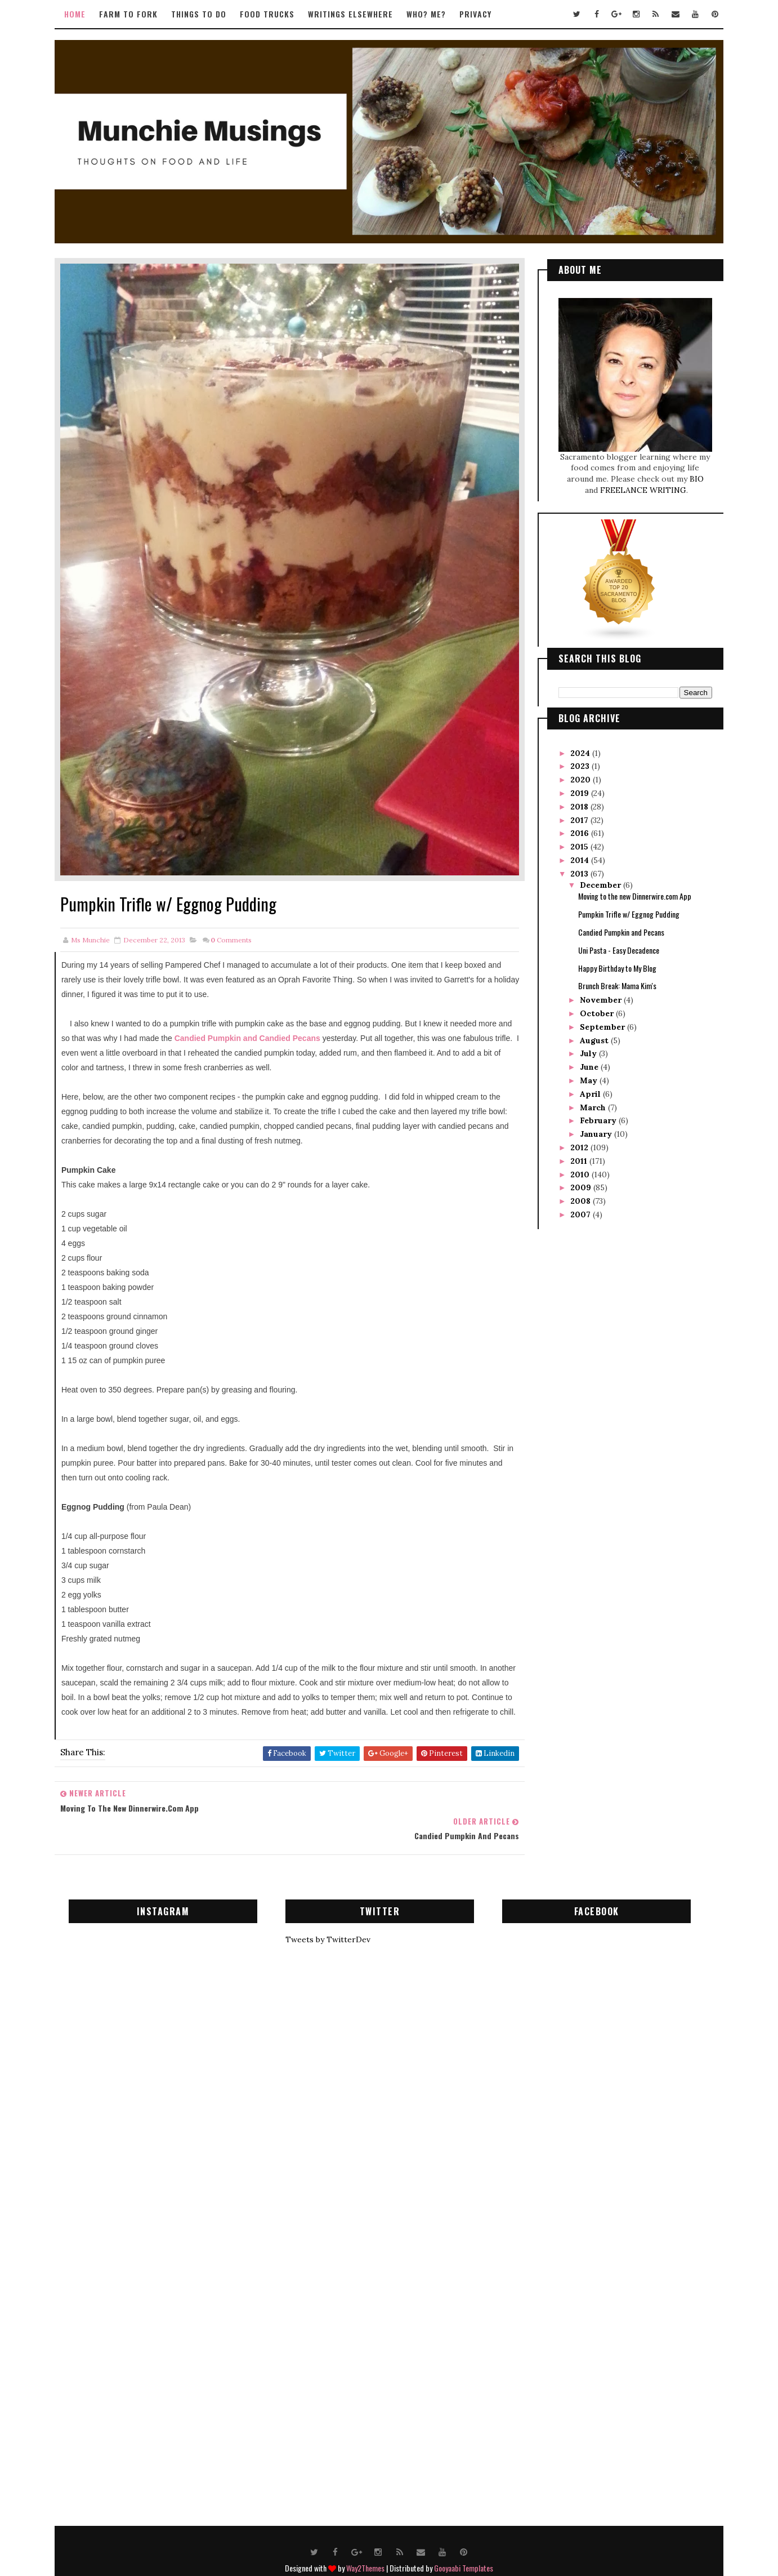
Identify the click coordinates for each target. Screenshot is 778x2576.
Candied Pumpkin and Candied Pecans (288, 1001)
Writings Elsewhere (355, 14)
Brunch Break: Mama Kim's (612, 981)
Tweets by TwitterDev (332, 1890)
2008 (577, 1197)
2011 (575, 1157)
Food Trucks (272, 14)
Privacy (480, 14)
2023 (576, 762)
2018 (576, 803)
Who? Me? (431, 14)
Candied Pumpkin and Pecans (616, 928)
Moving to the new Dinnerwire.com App (629, 892)
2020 (577, 776)
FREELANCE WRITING (638, 486)
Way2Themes (365, 2518)
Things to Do (203, 14)
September (598, 1023)
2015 (576, 843)
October (593, 1009)
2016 (576, 829)
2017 (576, 816)
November (597, 996)
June (585, 1063)
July (584, 1049)
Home (80, 14)
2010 (576, 1170)
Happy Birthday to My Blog (612, 964)
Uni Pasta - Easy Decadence (613, 946)
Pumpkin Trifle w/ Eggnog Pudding (623, 910)
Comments (236, 902)
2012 (576, 1143)
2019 (576, 789)
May (584, 1076)
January (592, 1130)
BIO (692, 475)
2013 (576, 870)
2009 (577, 1183)
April (586, 1090)
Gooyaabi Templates (463, 2518)
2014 (576, 856)
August (590, 1036)
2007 (577, 1210)
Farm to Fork (133, 14)
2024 (577, 749)
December (596, 881)
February (594, 1116)
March (589, 1103)
